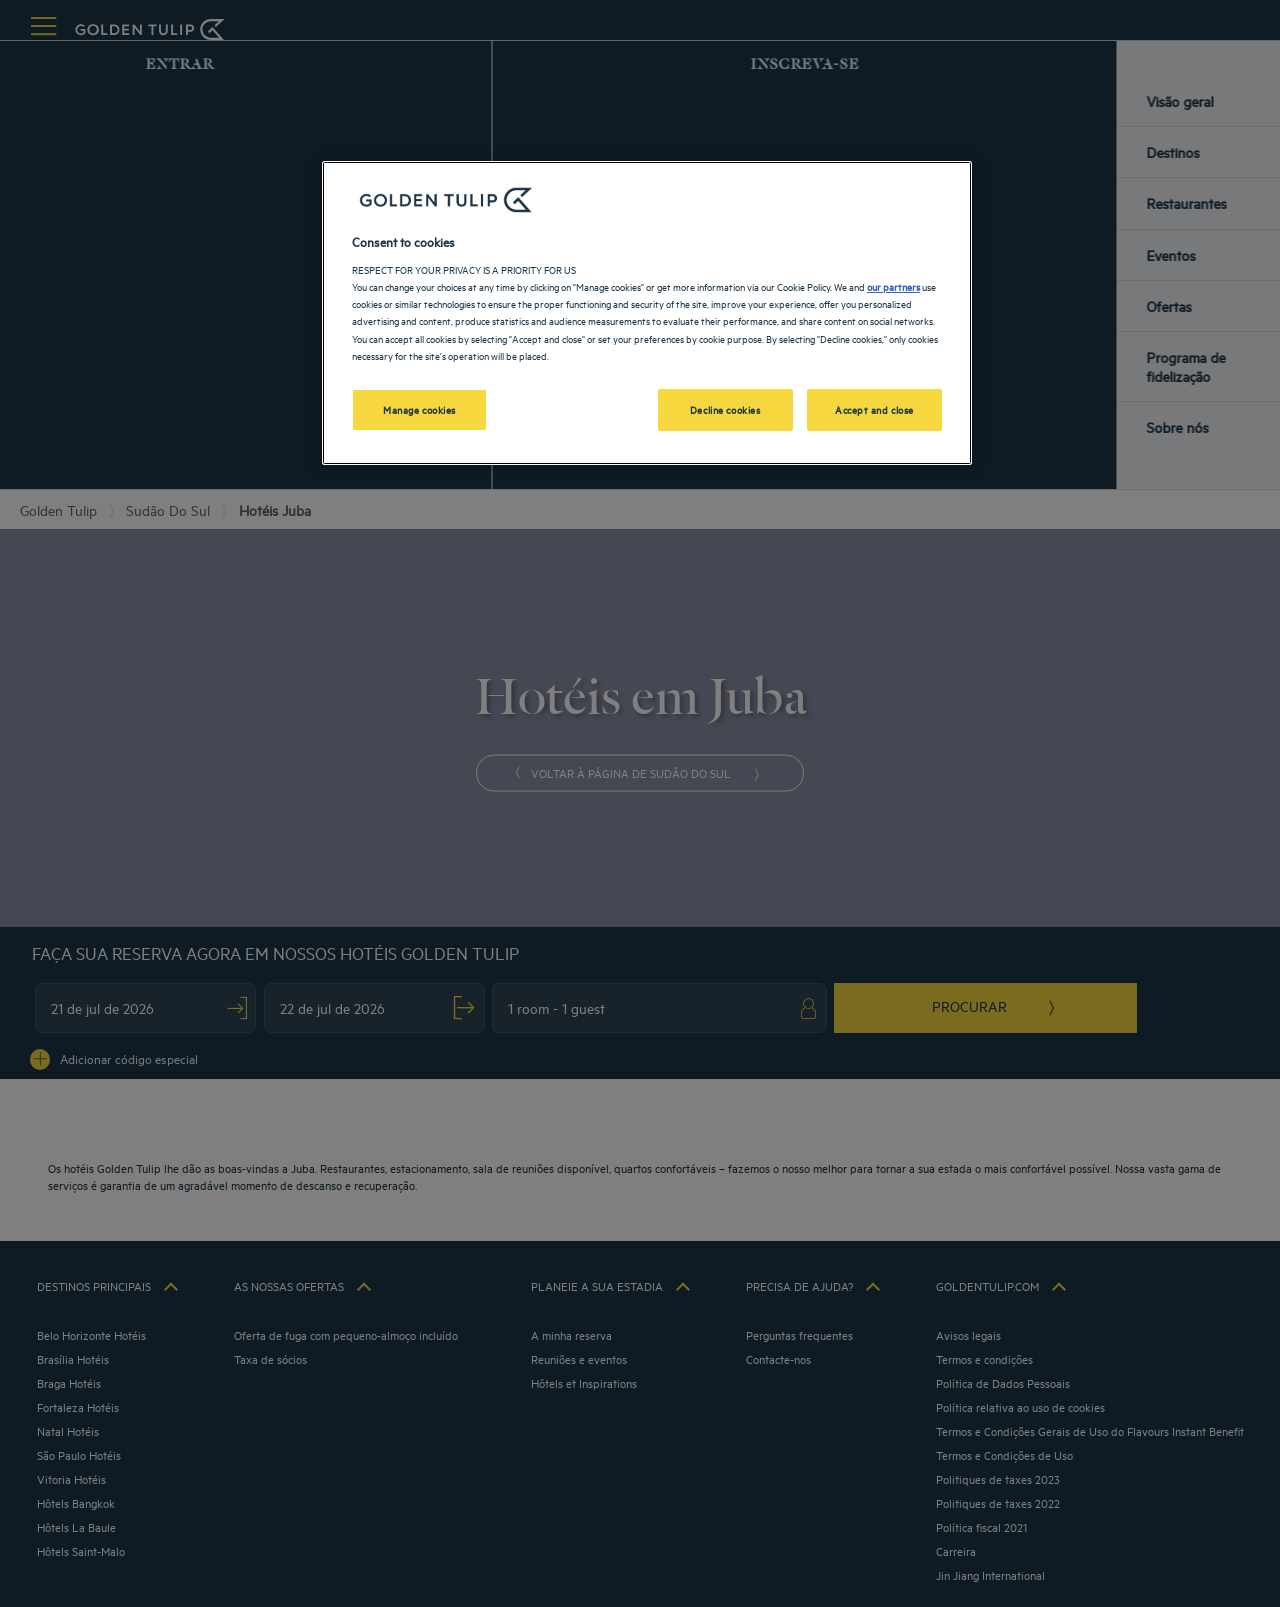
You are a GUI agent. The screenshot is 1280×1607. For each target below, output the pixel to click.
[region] (647, 313)
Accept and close (874, 409)
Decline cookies (725, 409)
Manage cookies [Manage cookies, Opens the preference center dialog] (419, 409)
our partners (893, 286)
